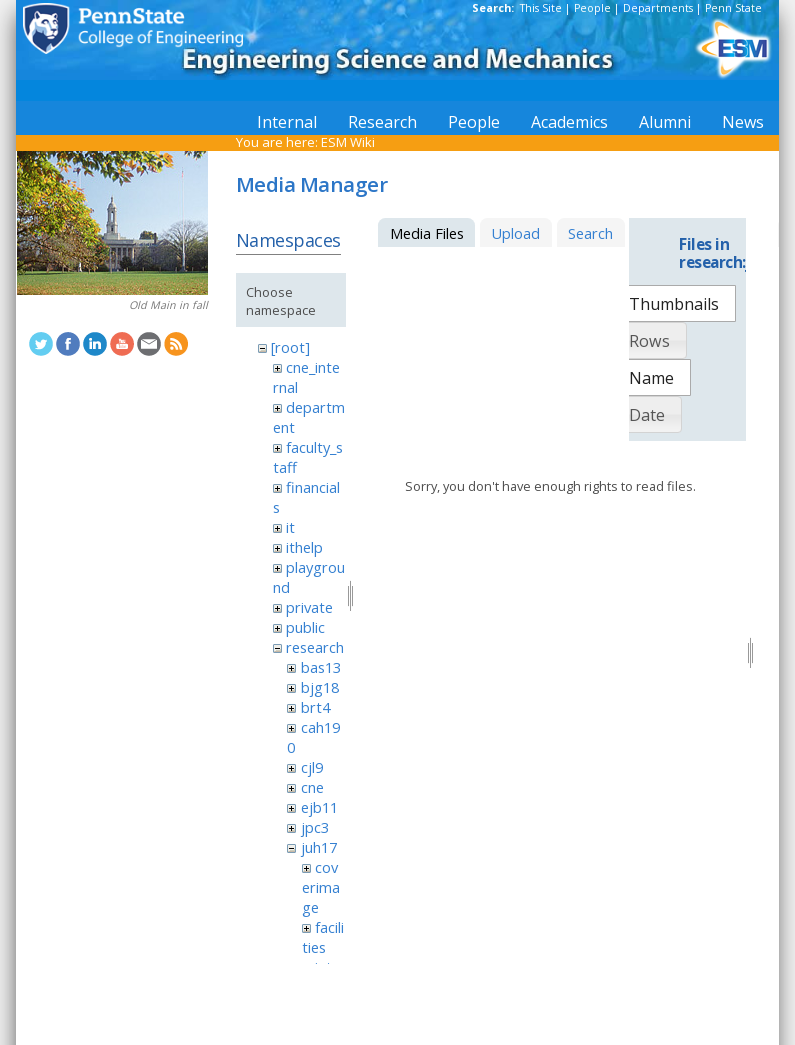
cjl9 (312, 767)
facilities (323, 937)
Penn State (733, 8)
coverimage (321, 887)
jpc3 (315, 827)
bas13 (321, 667)
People (592, 8)
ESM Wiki (348, 142)
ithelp (304, 547)
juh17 (319, 847)
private (309, 607)
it (290, 527)
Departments (658, 8)
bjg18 (320, 687)
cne (312, 787)
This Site (541, 8)
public (305, 627)
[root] (290, 347)
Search (590, 233)
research (315, 647)
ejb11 (319, 807)
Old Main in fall (168, 305)
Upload (515, 233)
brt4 (315, 707)
